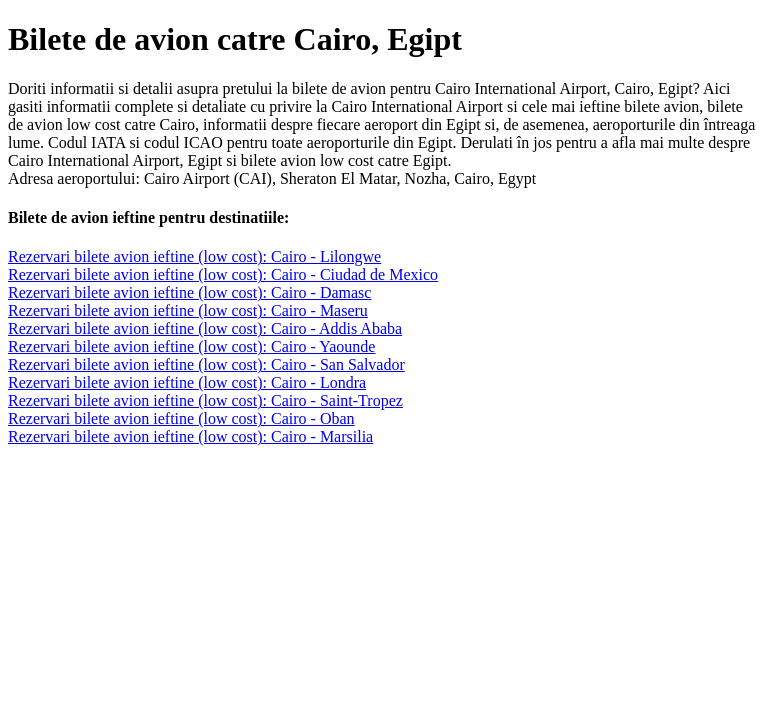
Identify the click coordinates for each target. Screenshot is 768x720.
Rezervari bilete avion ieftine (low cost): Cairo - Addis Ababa (205, 328)
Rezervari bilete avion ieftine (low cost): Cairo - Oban (181, 418)
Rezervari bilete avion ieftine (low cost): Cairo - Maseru (188, 310)
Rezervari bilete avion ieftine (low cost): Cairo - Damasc (189, 292)
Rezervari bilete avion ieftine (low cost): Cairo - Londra (187, 382)
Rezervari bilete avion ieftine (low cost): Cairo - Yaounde (191, 346)
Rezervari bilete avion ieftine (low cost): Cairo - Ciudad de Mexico (223, 274)
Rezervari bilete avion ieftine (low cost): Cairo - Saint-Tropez (205, 400)
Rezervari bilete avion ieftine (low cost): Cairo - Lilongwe (194, 256)
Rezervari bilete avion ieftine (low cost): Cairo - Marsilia (190, 436)
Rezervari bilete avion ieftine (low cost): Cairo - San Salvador (206, 364)
